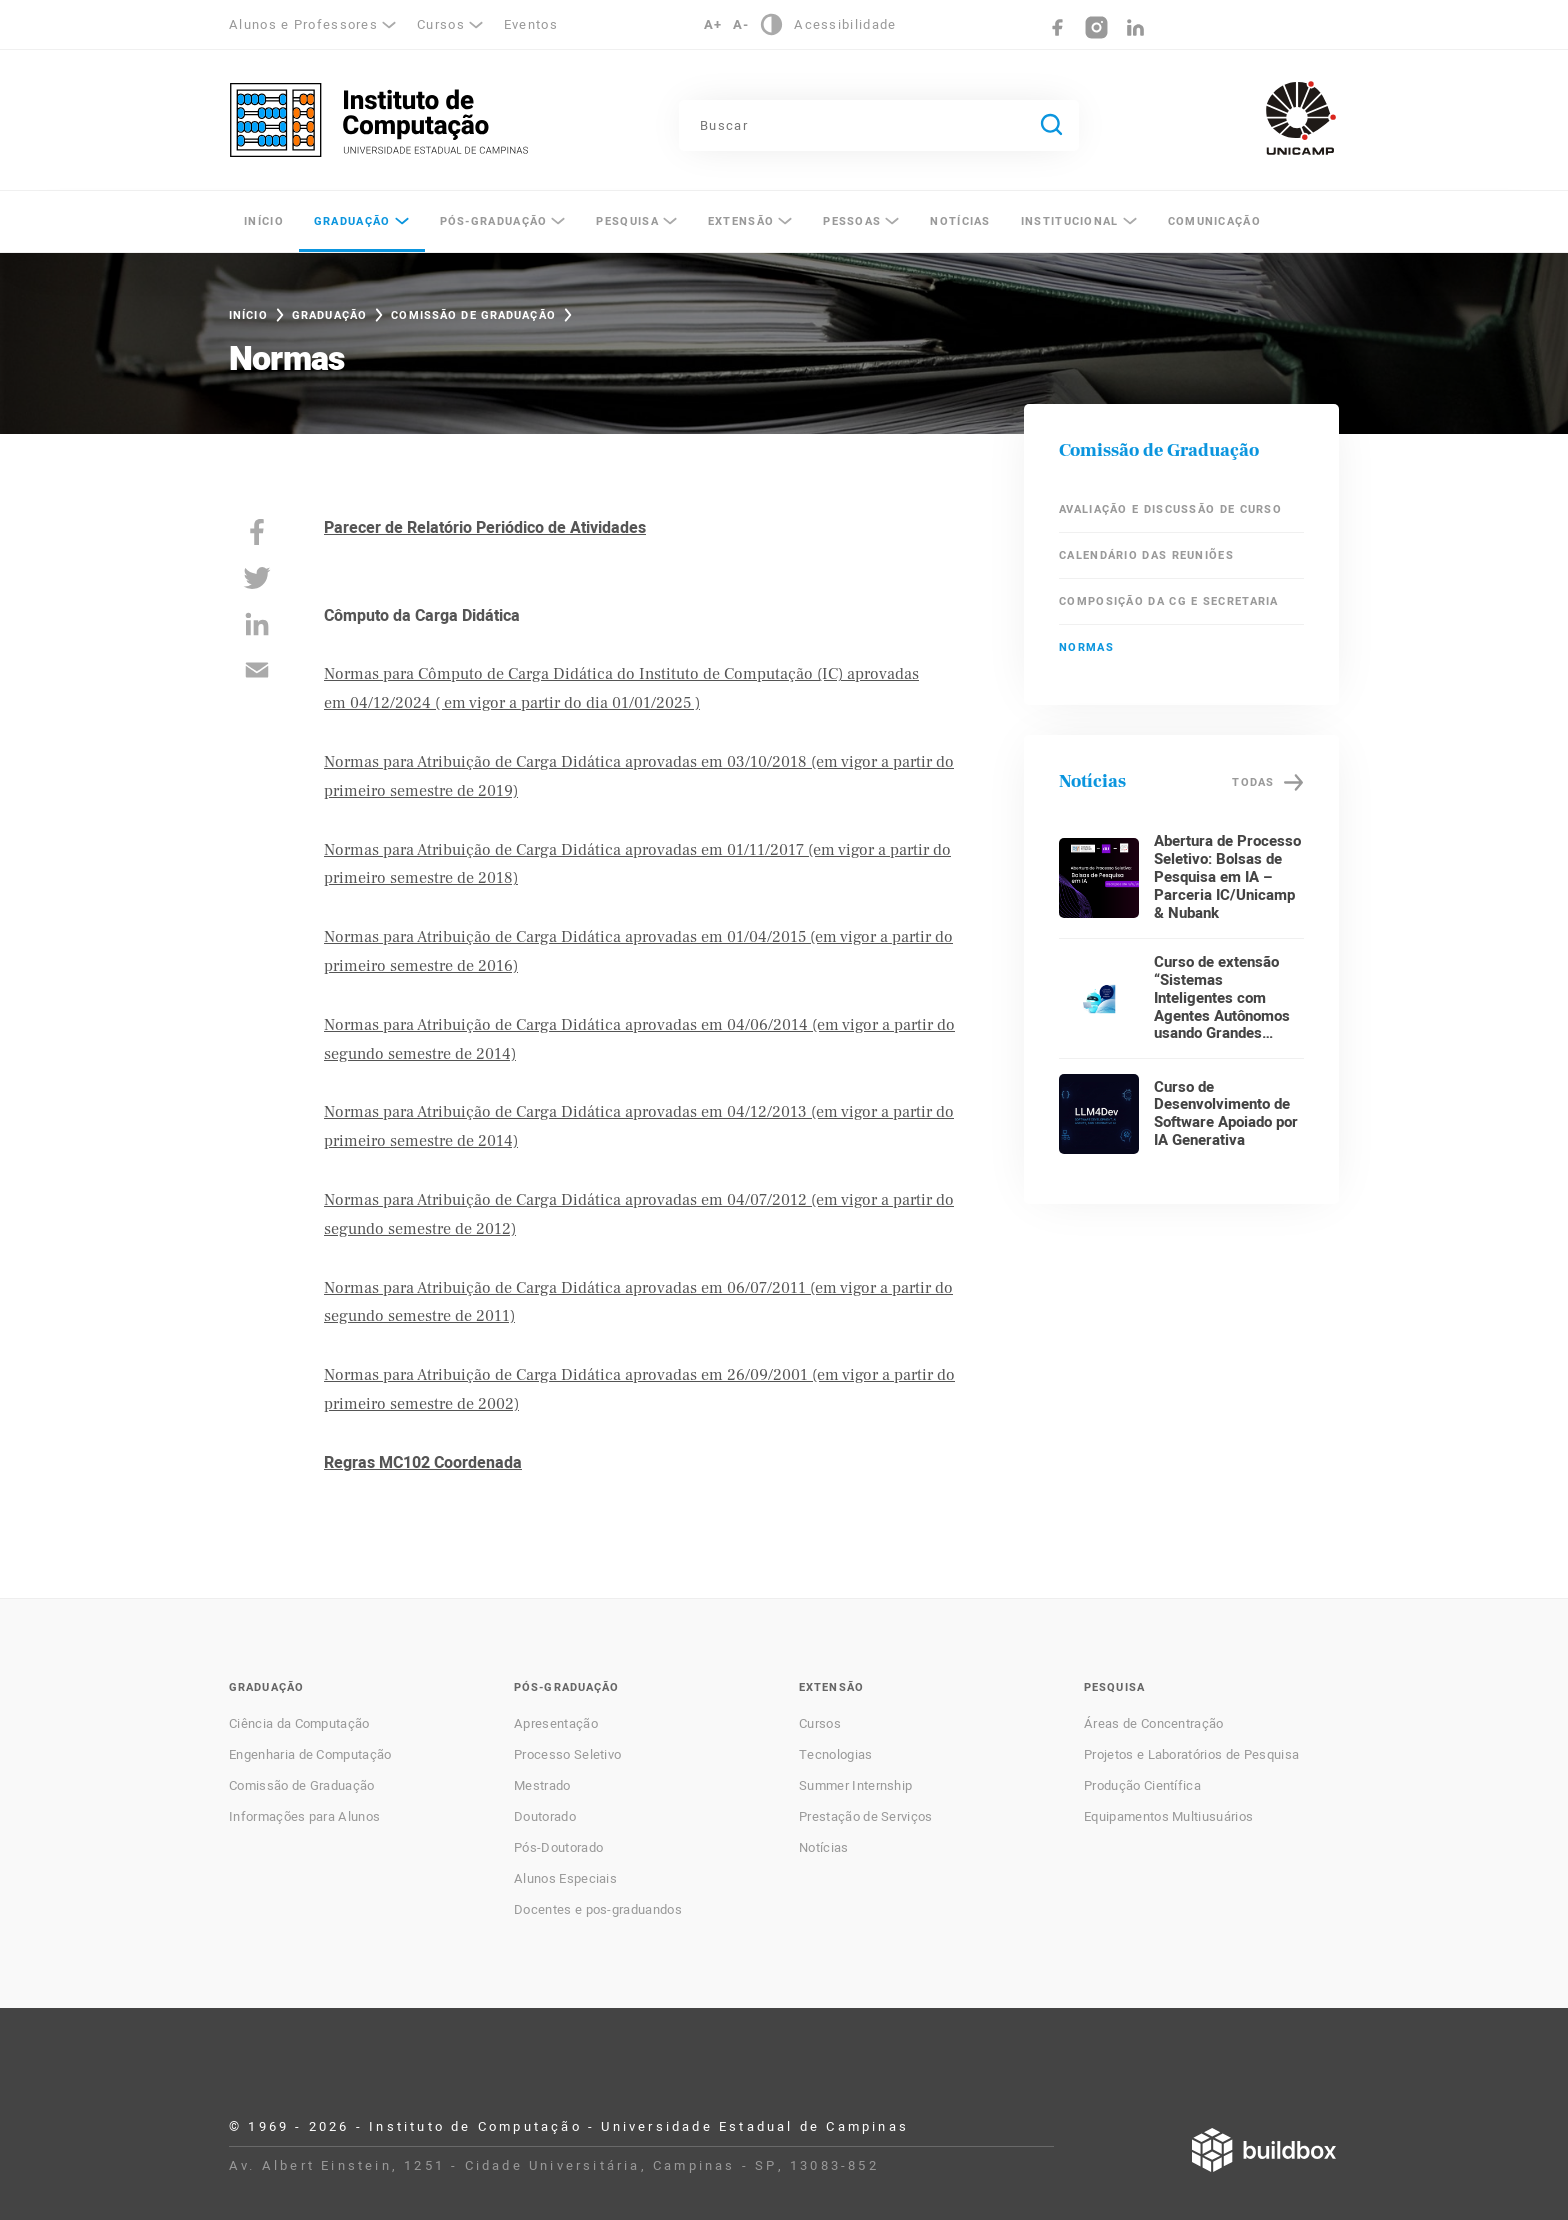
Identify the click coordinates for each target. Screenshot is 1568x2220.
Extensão (741, 221)
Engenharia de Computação (310, 1755)
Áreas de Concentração (1154, 1724)
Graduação (352, 221)
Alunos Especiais (565, 1879)
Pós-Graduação (494, 221)
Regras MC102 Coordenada (423, 1463)
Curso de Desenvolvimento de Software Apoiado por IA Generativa (1226, 1114)
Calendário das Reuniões (1146, 555)
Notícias (960, 221)
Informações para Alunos (304, 1817)
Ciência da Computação (299, 1724)
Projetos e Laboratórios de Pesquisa (1191, 1755)
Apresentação (556, 1724)
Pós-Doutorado (558, 1848)
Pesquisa (627, 221)
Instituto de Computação (379, 120)
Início (264, 221)
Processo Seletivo (567, 1755)
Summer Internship (855, 1786)
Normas (1086, 647)
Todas (1253, 782)
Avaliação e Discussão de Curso (1170, 509)
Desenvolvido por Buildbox (1264, 2150)
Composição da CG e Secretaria (1169, 601)
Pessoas (852, 221)
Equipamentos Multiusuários (1168, 1817)
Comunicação (1214, 221)
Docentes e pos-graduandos (598, 1910)
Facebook (1057, 27)
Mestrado (542, 1786)
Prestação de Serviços (866, 1817)
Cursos (441, 24)
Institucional (1070, 221)
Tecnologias (836, 1755)
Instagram (1096, 27)
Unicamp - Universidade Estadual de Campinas (1301, 118)
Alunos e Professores (303, 24)
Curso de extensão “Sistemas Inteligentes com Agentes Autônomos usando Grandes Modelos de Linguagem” (1222, 1016)
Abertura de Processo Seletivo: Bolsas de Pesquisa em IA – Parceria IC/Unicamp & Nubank (1227, 877)
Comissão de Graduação (473, 315)
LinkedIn (1135, 27)
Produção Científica (1142, 1786)
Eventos (531, 24)
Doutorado (545, 1817)
